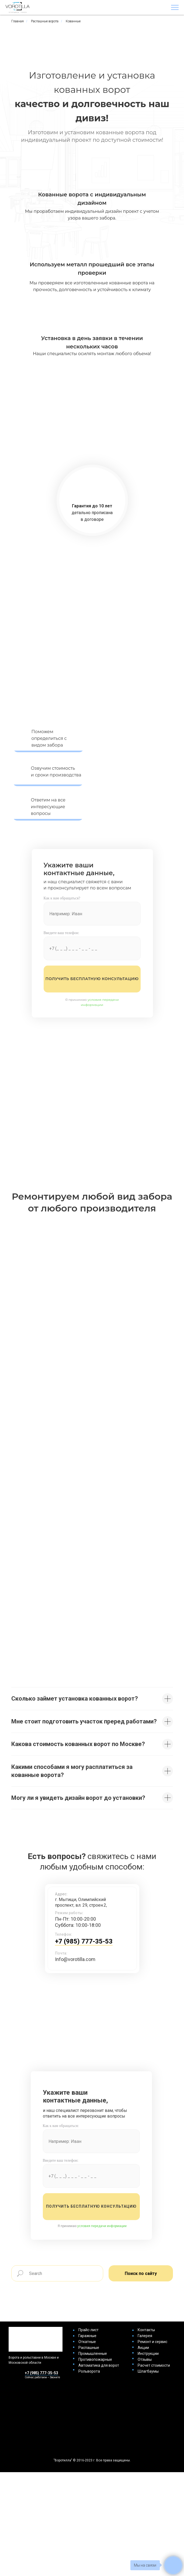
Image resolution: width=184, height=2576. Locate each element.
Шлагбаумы (148, 2371)
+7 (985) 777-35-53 (84, 1941)
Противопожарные (95, 2359)
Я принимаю (92, 2226)
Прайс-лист (88, 2330)
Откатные (87, 2342)
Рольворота (89, 2371)
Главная (17, 21)
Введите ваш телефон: (61, 933)
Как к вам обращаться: (61, 2126)
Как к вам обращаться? (62, 898)
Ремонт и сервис (152, 2342)
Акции (143, 2347)
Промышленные (92, 2353)
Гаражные (87, 2336)
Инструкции (148, 2353)
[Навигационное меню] (175, 7)
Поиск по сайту (141, 2273)
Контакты (146, 2330)
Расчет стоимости (154, 2365)
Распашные (88, 2347)
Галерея (145, 2336)
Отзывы (145, 2359)
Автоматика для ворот (98, 2365)
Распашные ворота (44, 21)
